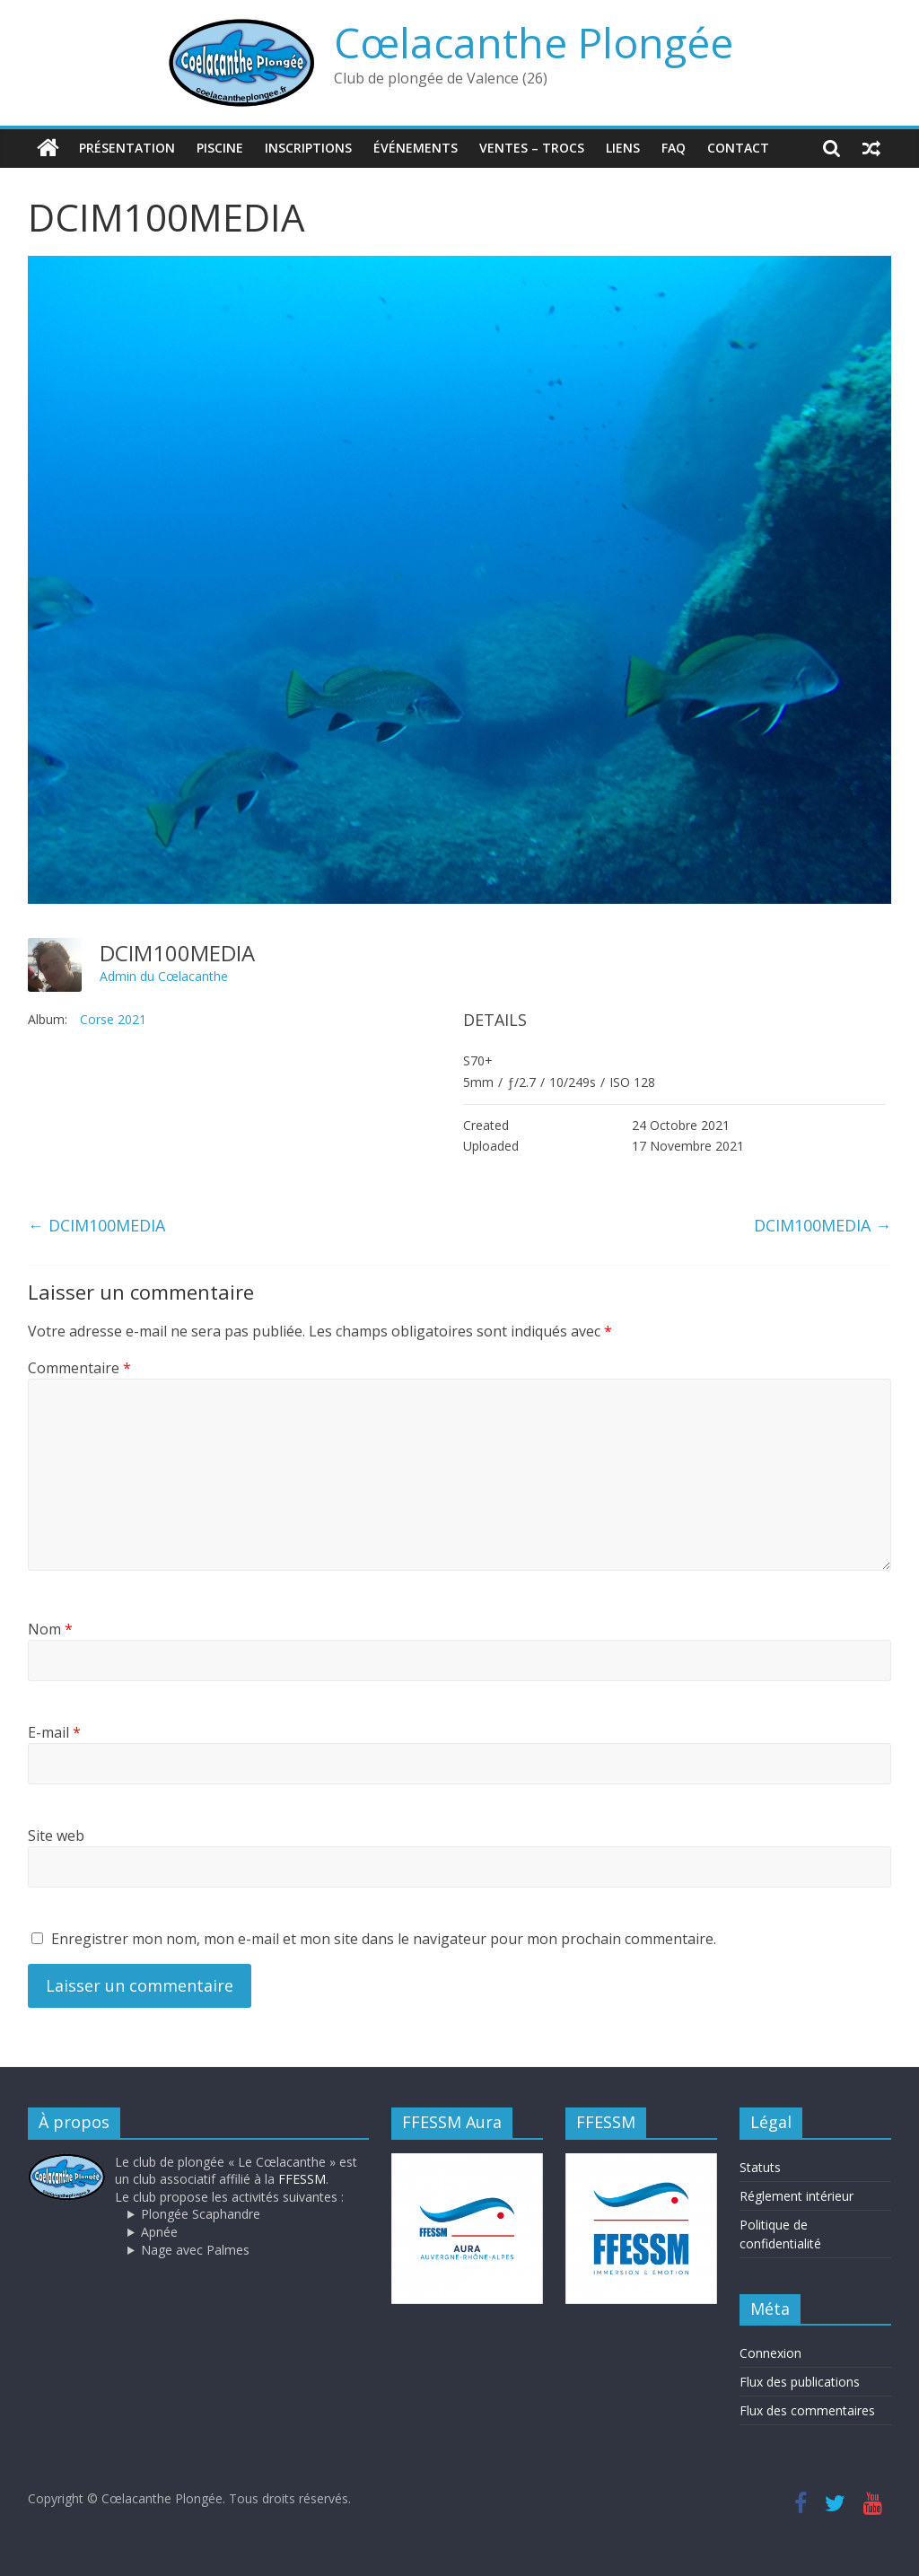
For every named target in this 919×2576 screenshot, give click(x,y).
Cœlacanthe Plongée (533, 42)
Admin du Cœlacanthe (164, 976)
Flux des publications (800, 2381)
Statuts (760, 2166)
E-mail (54, 1731)
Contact (738, 147)
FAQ (673, 147)
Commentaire (79, 1368)
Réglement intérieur (796, 2195)
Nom (50, 1628)
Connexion (770, 2352)
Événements (415, 147)
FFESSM (302, 2178)
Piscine (220, 147)
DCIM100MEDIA (96, 1224)
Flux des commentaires (807, 2410)
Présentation (127, 147)
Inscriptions (308, 147)
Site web (56, 1834)
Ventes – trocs (531, 147)
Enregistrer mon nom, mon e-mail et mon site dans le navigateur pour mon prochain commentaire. (383, 1938)
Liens (623, 147)
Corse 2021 (113, 1019)
